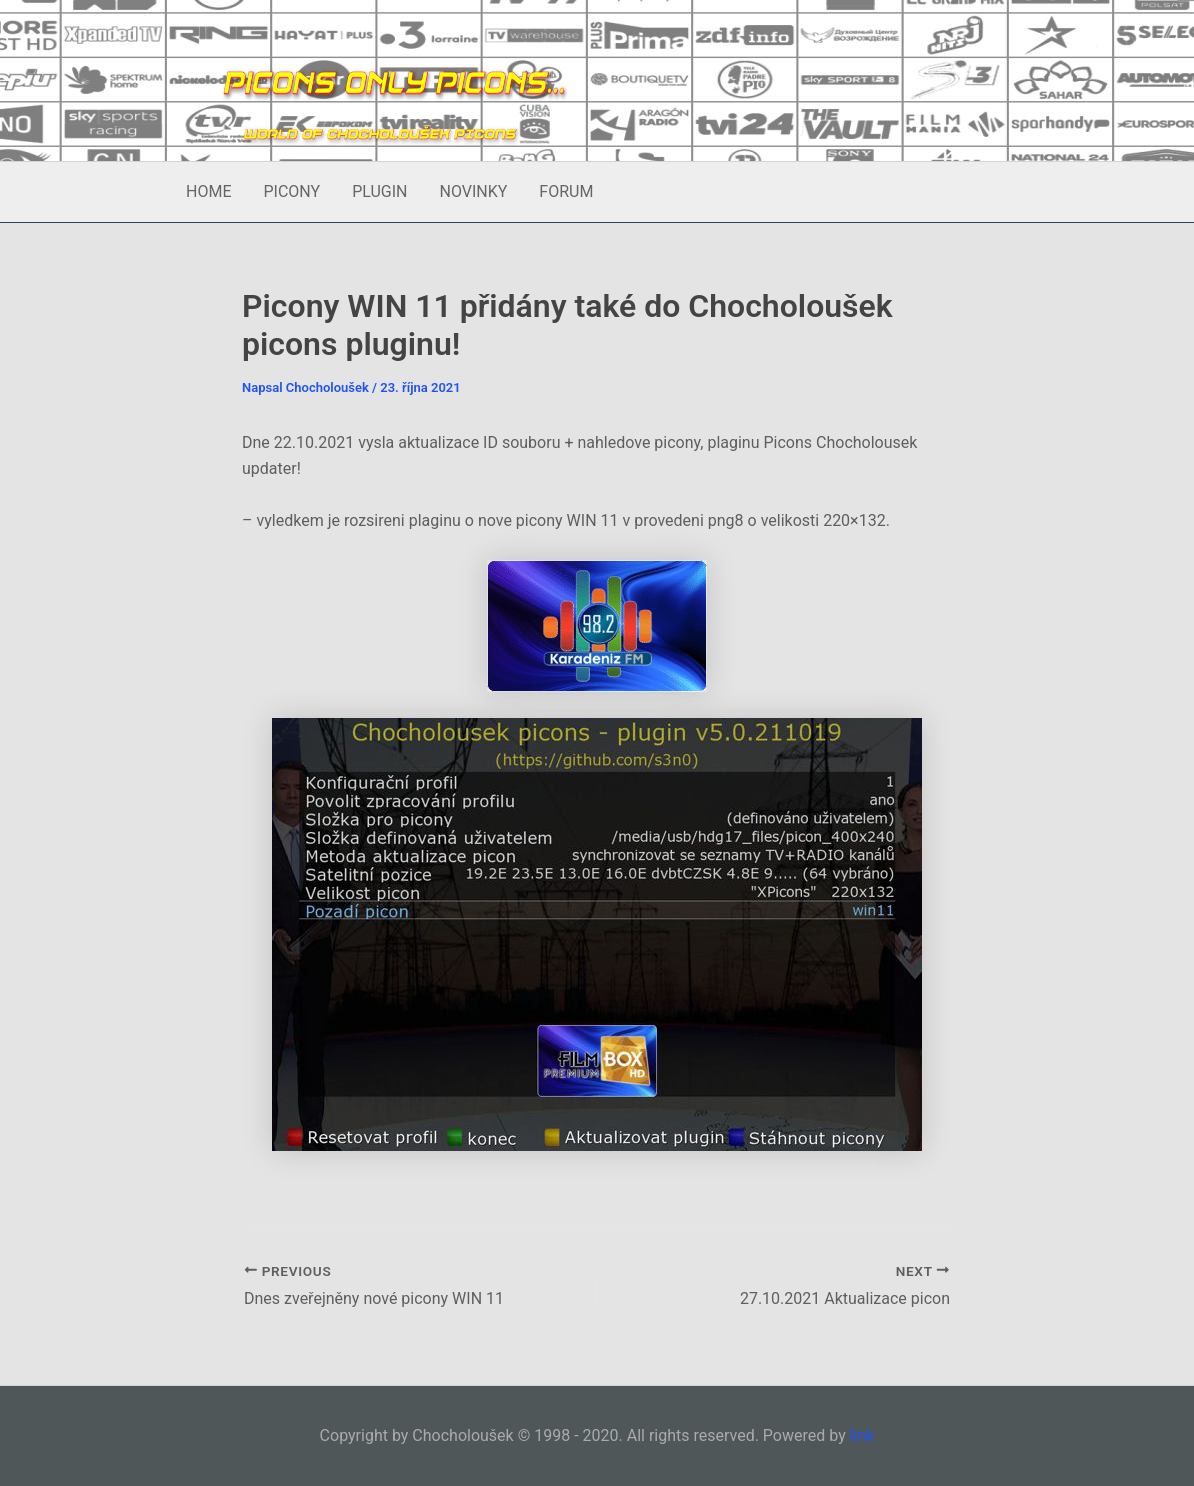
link (862, 1435)
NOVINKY (473, 191)
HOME (208, 191)
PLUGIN (379, 191)
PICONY (291, 191)
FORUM (566, 191)
